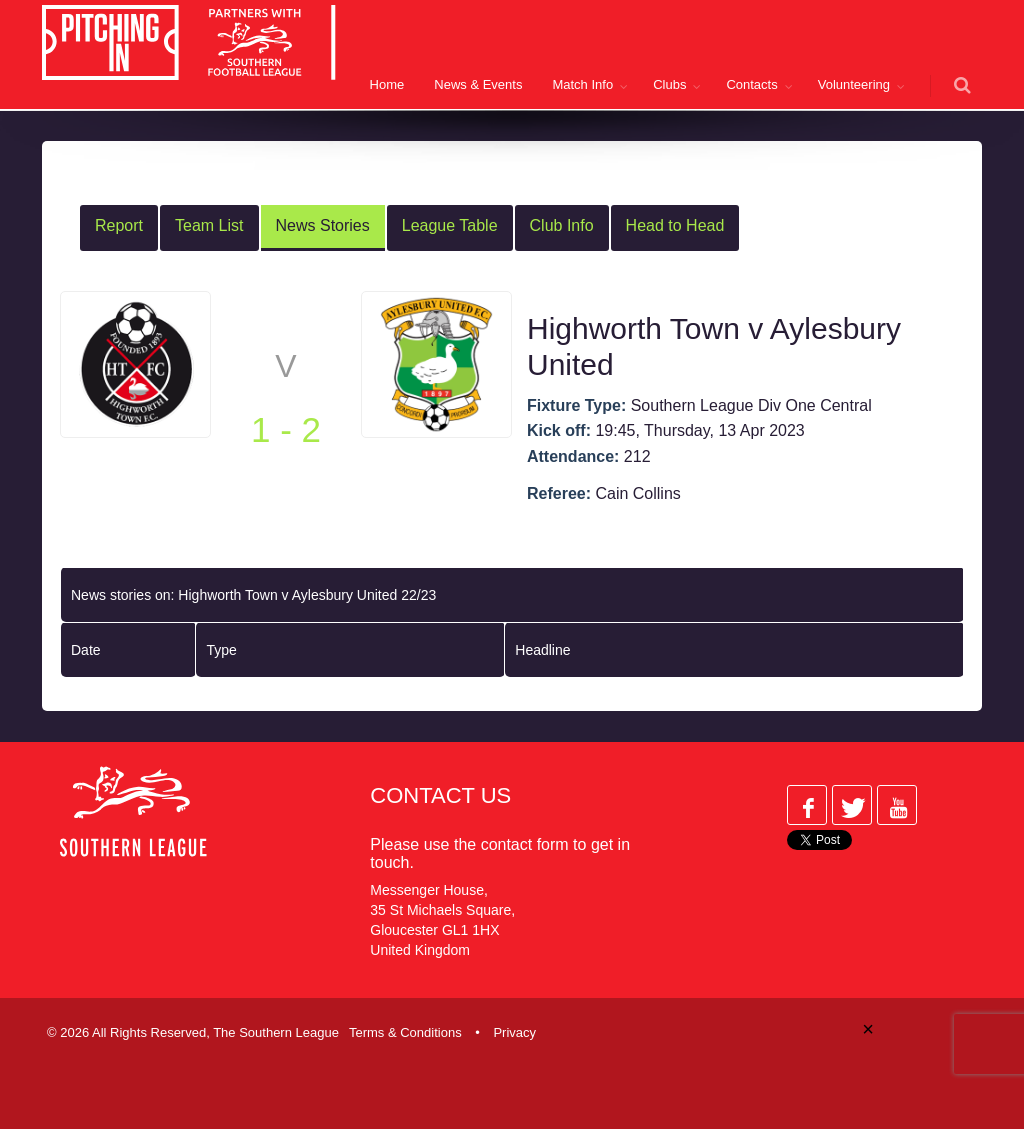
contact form (525, 844)
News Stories (323, 225)
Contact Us (440, 795)
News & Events (478, 84)
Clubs (669, 84)
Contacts (751, 84)
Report (119, 225)
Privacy (514, 1032)
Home (387, 84)
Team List (209, 225)
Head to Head (675, 225)
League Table (450, 225)
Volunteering (854, 84)
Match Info (582, 84)
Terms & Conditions (405, 1032)
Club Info (562, 225)
